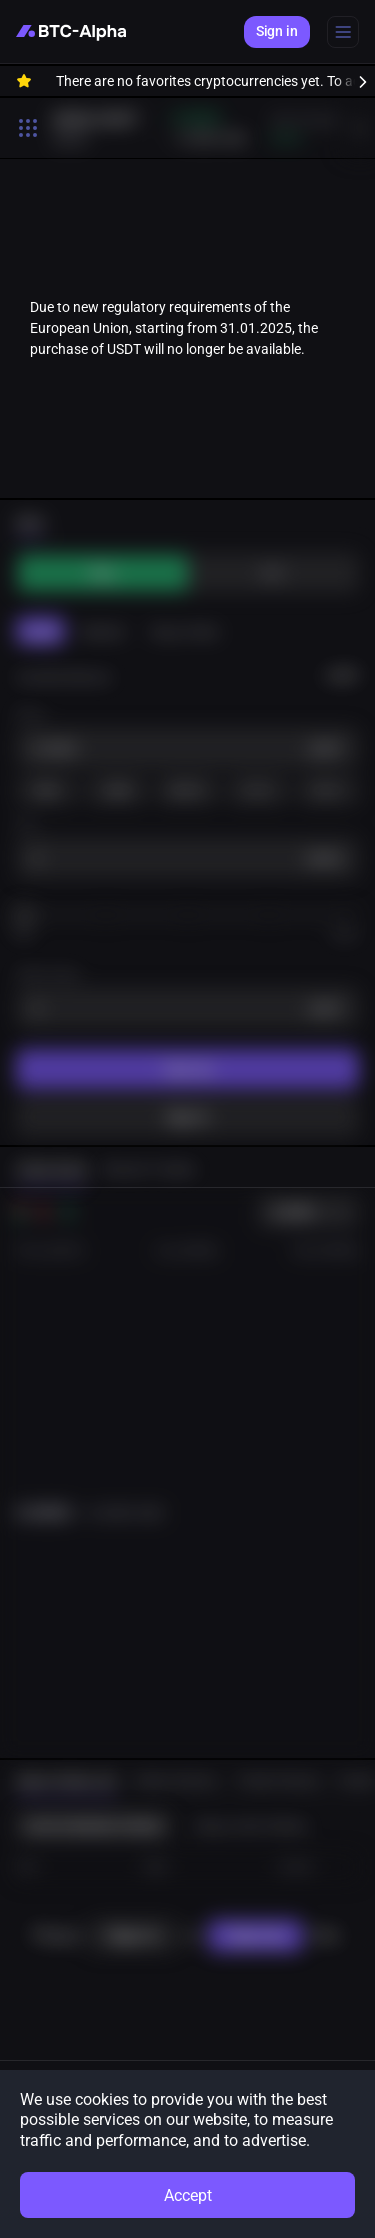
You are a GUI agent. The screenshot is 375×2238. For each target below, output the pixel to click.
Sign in (277, 31)
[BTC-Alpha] (71, 32)
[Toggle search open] (28, 128)
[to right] (355, 81)
